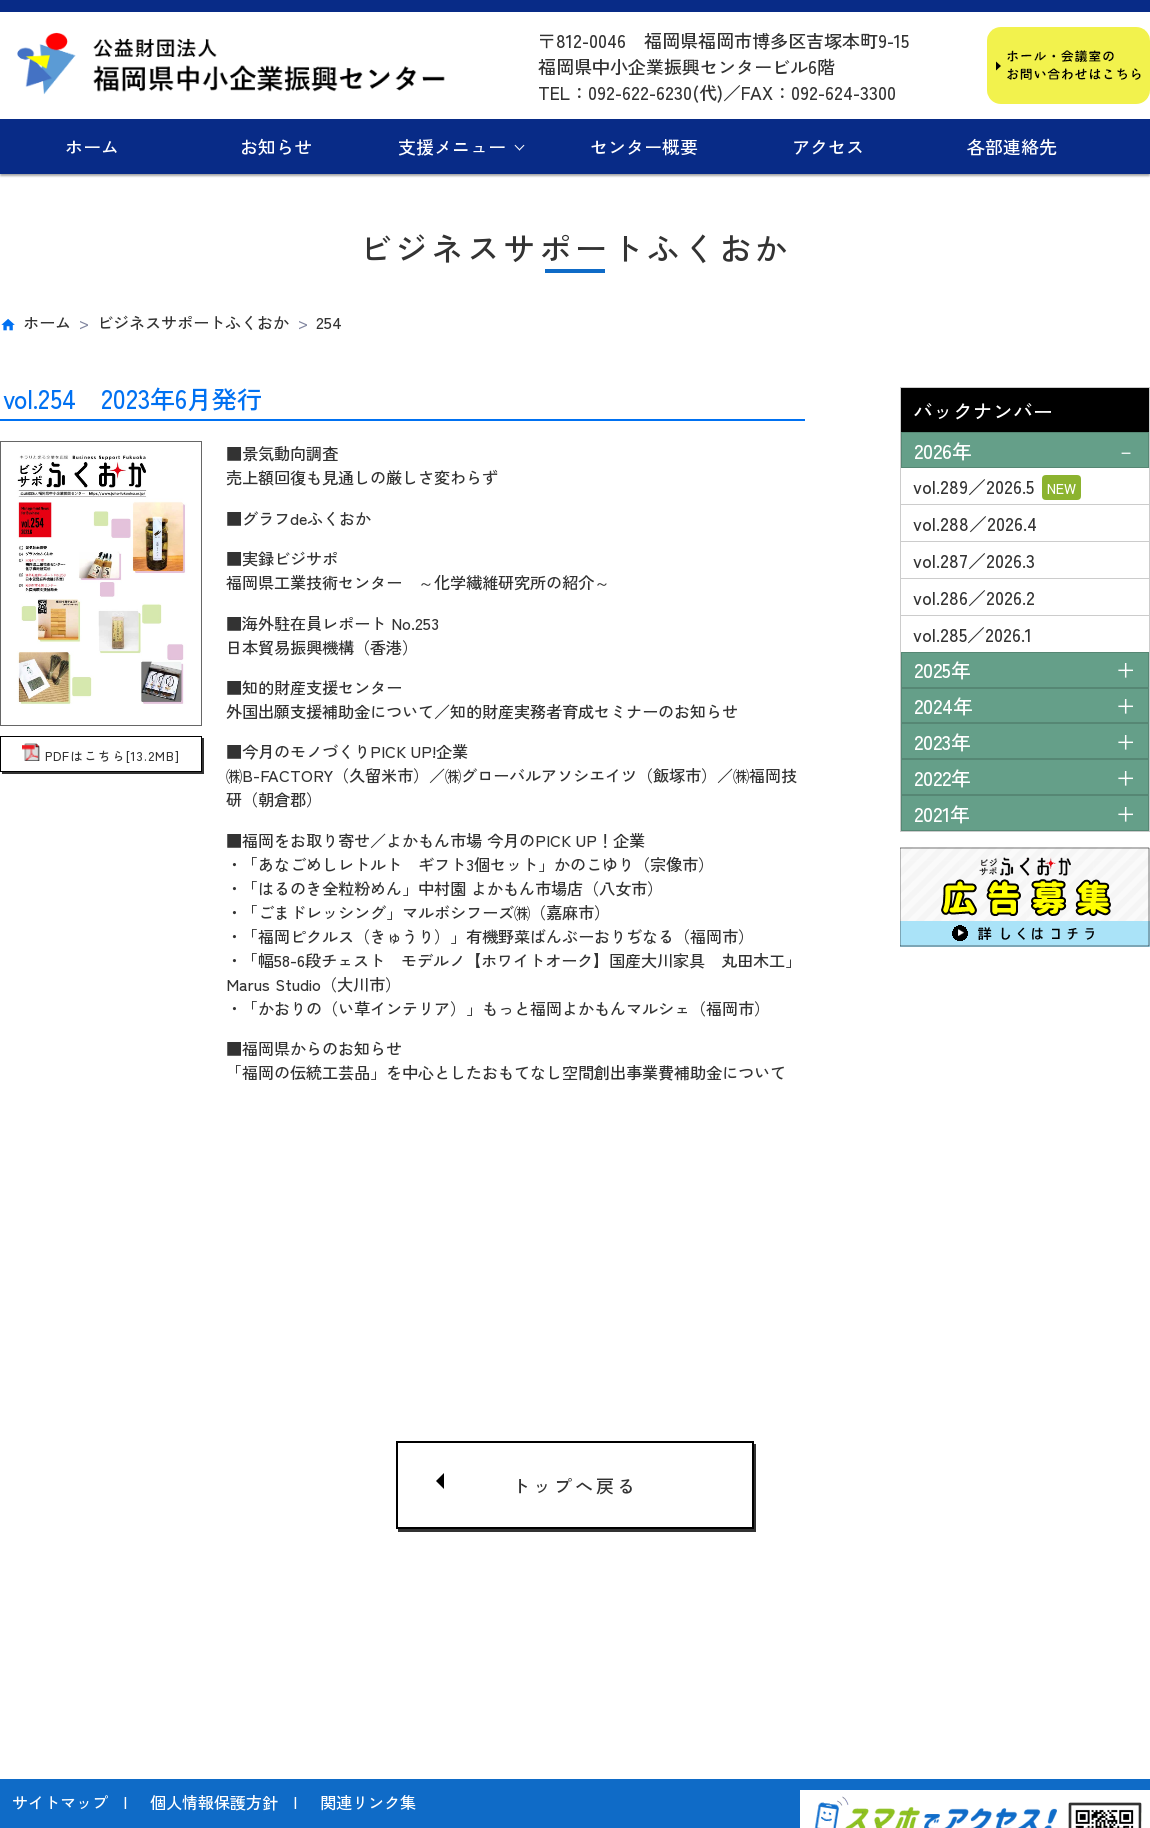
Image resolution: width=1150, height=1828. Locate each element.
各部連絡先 (1012, 146)
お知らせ (276, 146)
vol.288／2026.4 (975, 523)
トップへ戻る (575, 1474)
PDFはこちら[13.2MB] (101, 755)
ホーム (92, 146)
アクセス (828, 146)
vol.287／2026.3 (974, 560)
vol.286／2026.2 (974, 597)
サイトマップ (60, 1702)
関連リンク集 (368, 1702)
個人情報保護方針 (214, 1702)
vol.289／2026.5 (997, 486)
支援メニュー (452, 146)
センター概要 (644, 146)
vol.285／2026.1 (972, 634)
